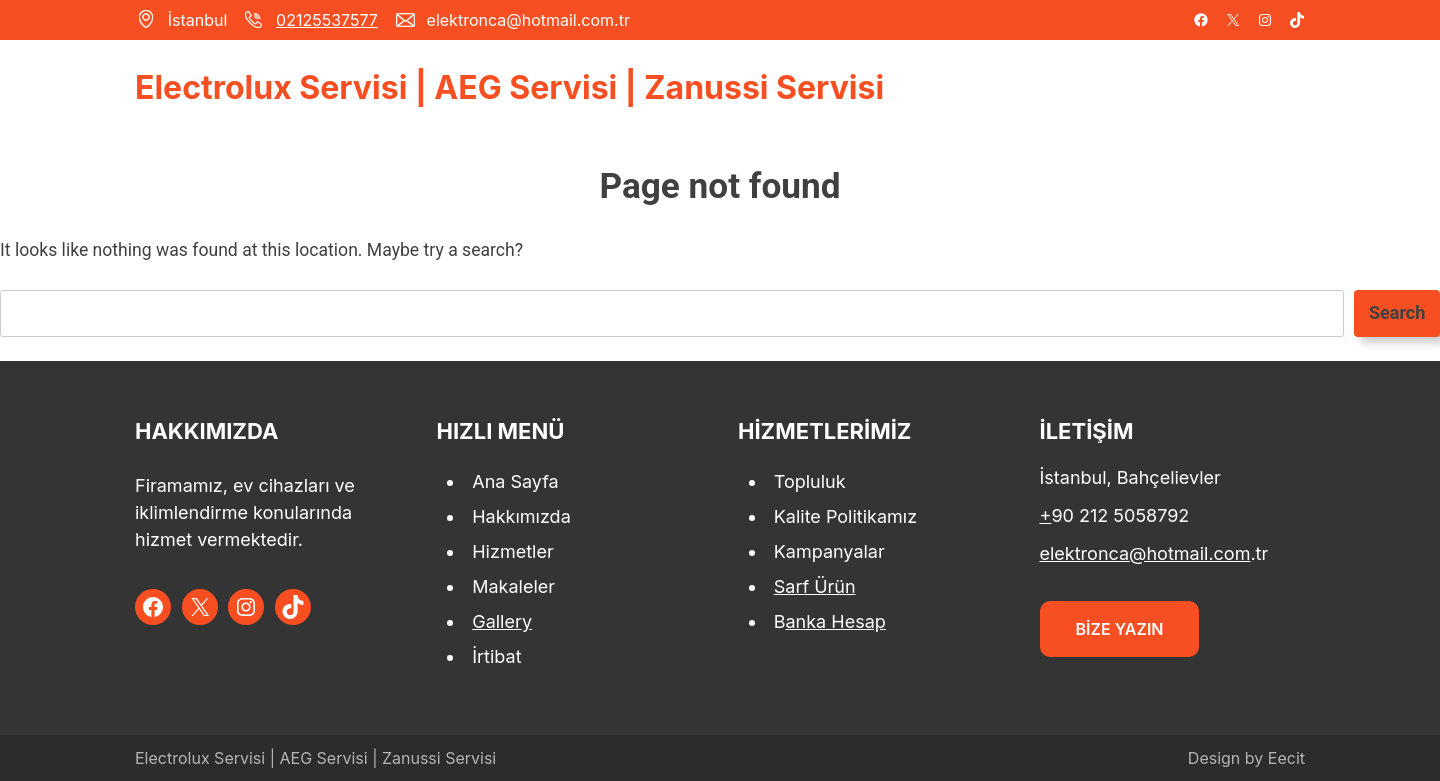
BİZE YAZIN (1120, 629)
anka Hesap (836, 621)
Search (1397, 312)
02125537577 (327, 20)
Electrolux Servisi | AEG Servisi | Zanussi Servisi (509, 87)
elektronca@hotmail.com (1145, 553)
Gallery (502, 621)
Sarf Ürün (815, 586)
